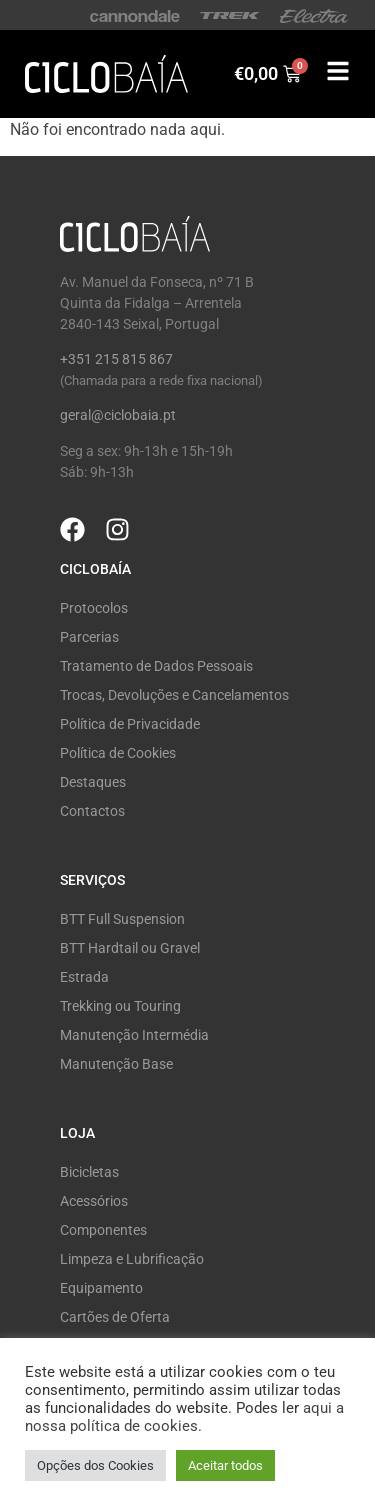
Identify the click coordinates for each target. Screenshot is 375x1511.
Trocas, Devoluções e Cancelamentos (174, 695)
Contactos (92, 811)
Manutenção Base (116, 1064)
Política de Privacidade (130, 724)
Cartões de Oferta (115, 1317)
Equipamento (101, 1288)
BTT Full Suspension (122, 919)
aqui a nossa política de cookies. (184, 1417)
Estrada (84, 977)
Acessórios (94, 1201)
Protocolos (94, 608)
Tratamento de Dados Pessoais (156, 666)
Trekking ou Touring (120, 1006)
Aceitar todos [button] (225, 1465)
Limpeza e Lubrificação (132, 1259)
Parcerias (89, 637)
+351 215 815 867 (116, 359)
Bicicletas (89, 1172)
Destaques (93, 782)
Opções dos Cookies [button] (95, 1465)
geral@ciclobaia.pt (118, 415)
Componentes (103, 1230)
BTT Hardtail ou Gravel (130, 948)
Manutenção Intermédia (134, 1035)
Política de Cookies (118, 753)
